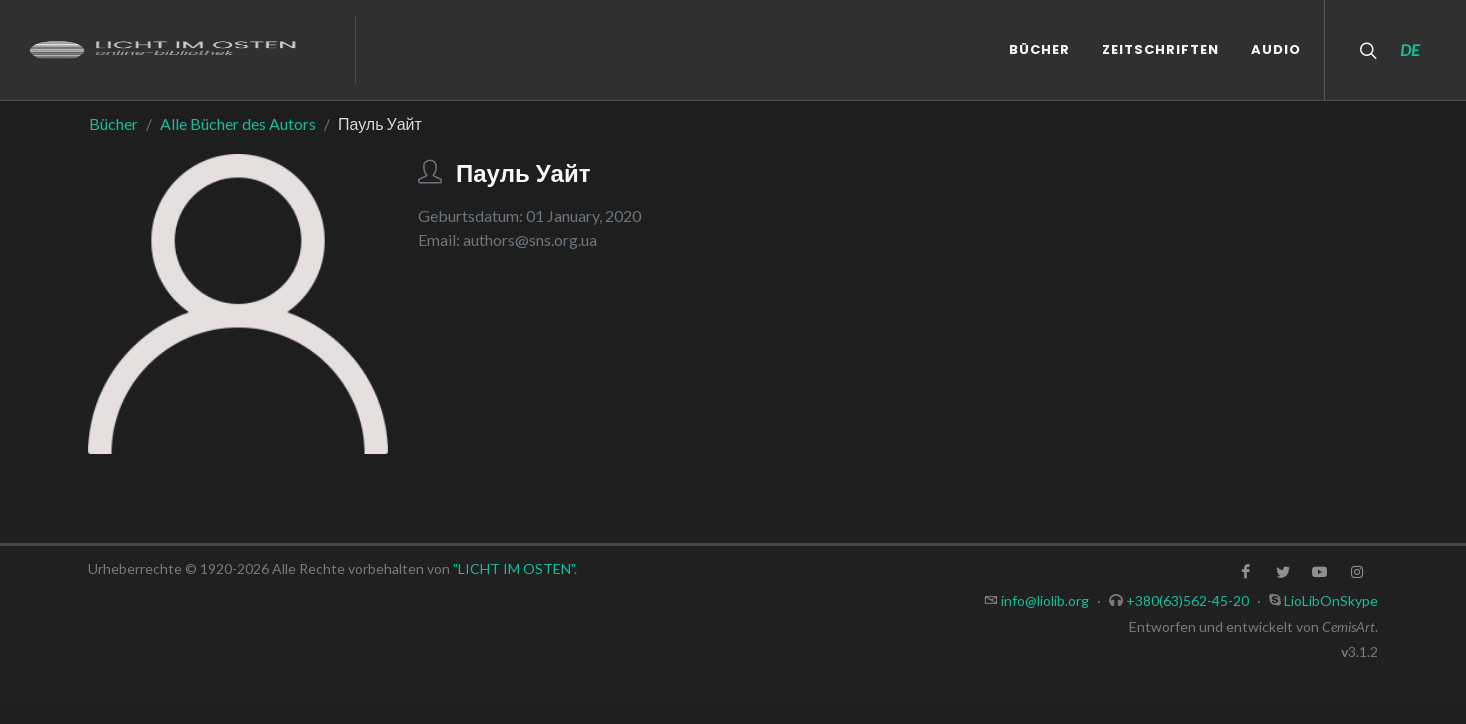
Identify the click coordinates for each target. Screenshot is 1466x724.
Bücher (113, 123)
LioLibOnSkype (1331, 600)
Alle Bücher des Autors (238, 123)
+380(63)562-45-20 (1187, 600)
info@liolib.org (1045, 600)
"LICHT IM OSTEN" (513, 568)
